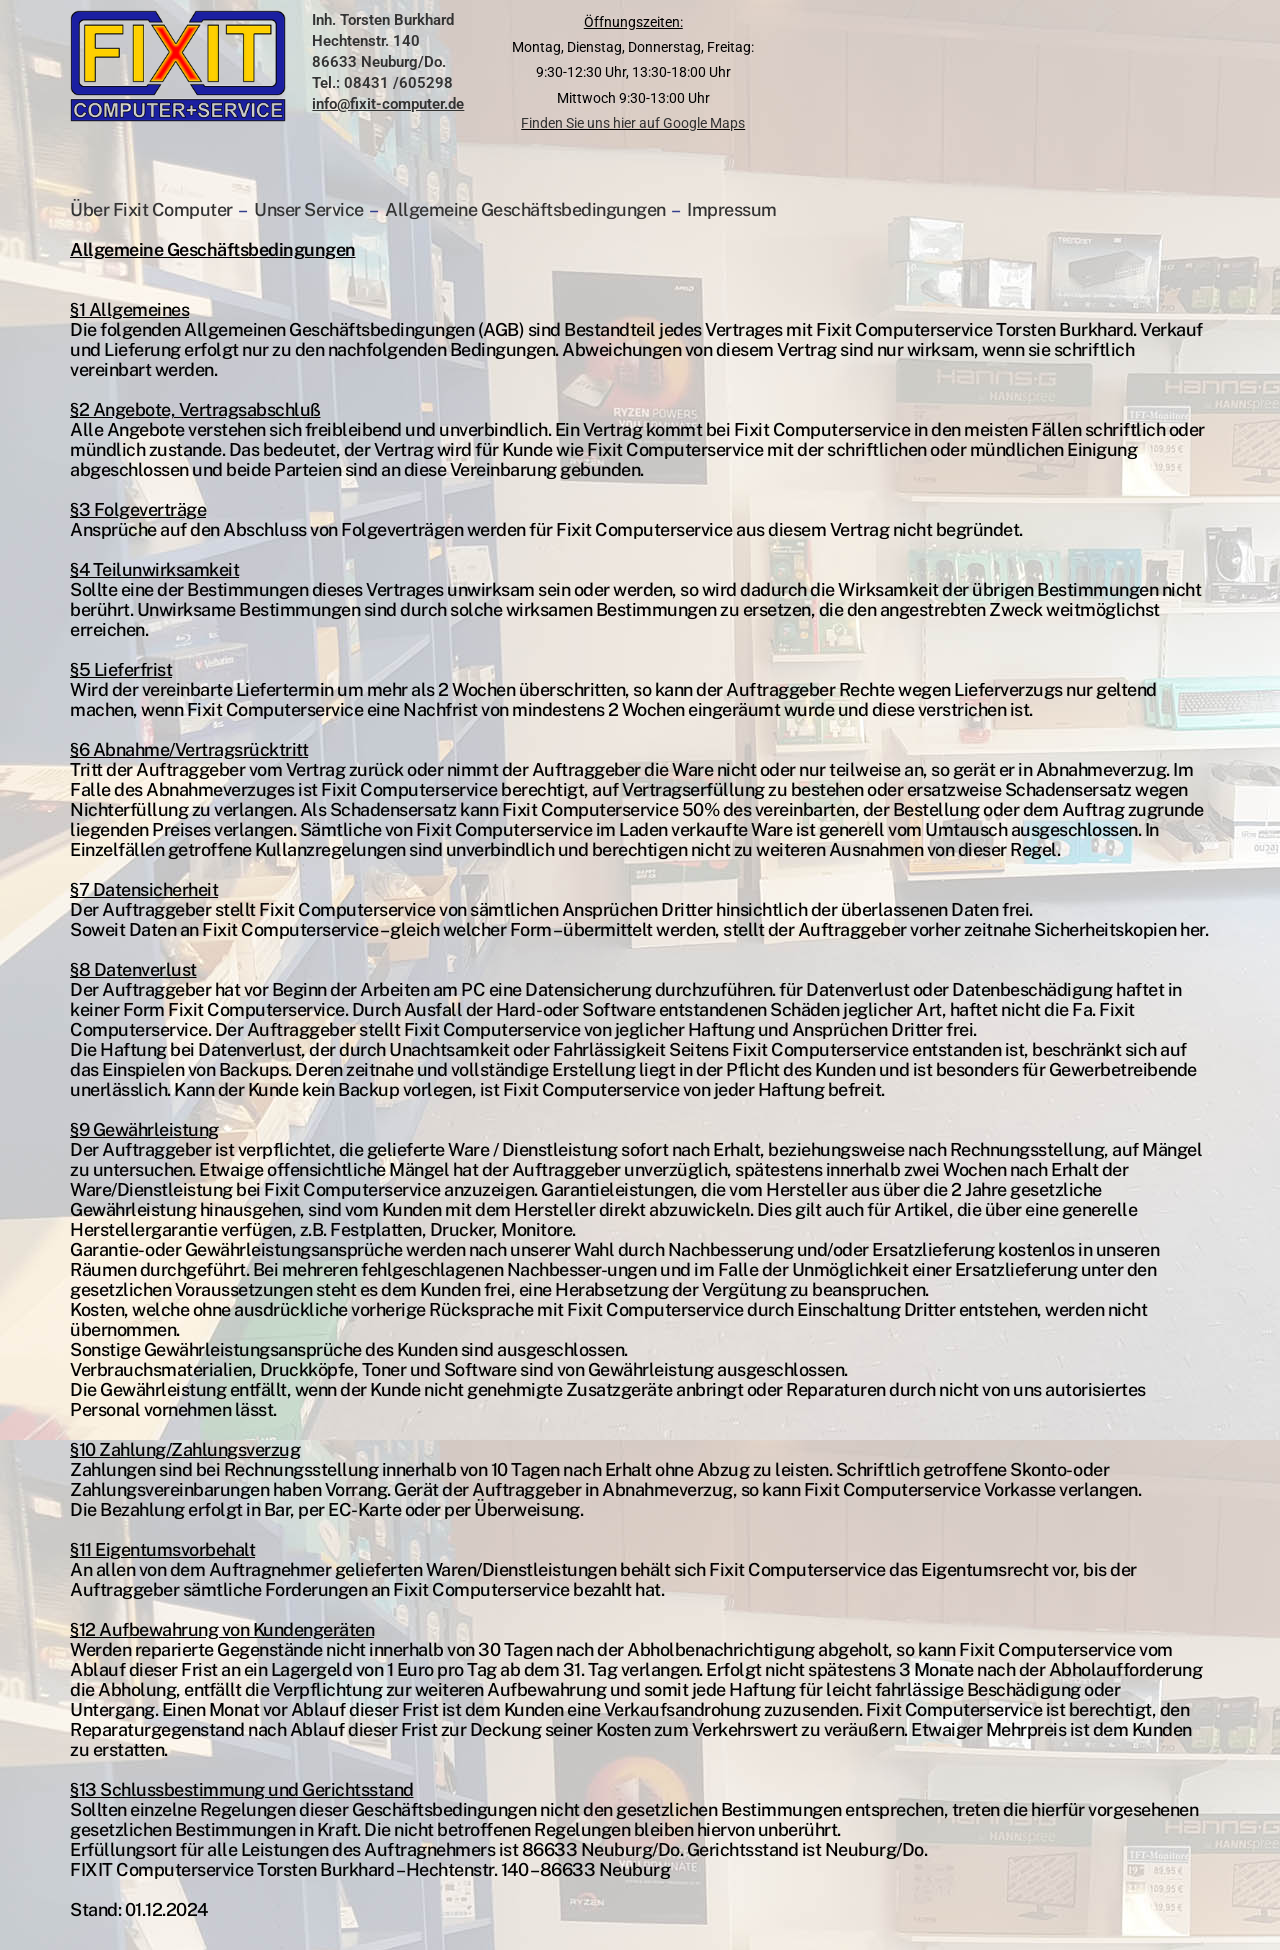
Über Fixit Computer (153, 209)
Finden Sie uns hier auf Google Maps (633, 123)
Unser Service (309, 209)
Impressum (732, 209)
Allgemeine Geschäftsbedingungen (525, 209)
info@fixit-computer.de (388, 104)
